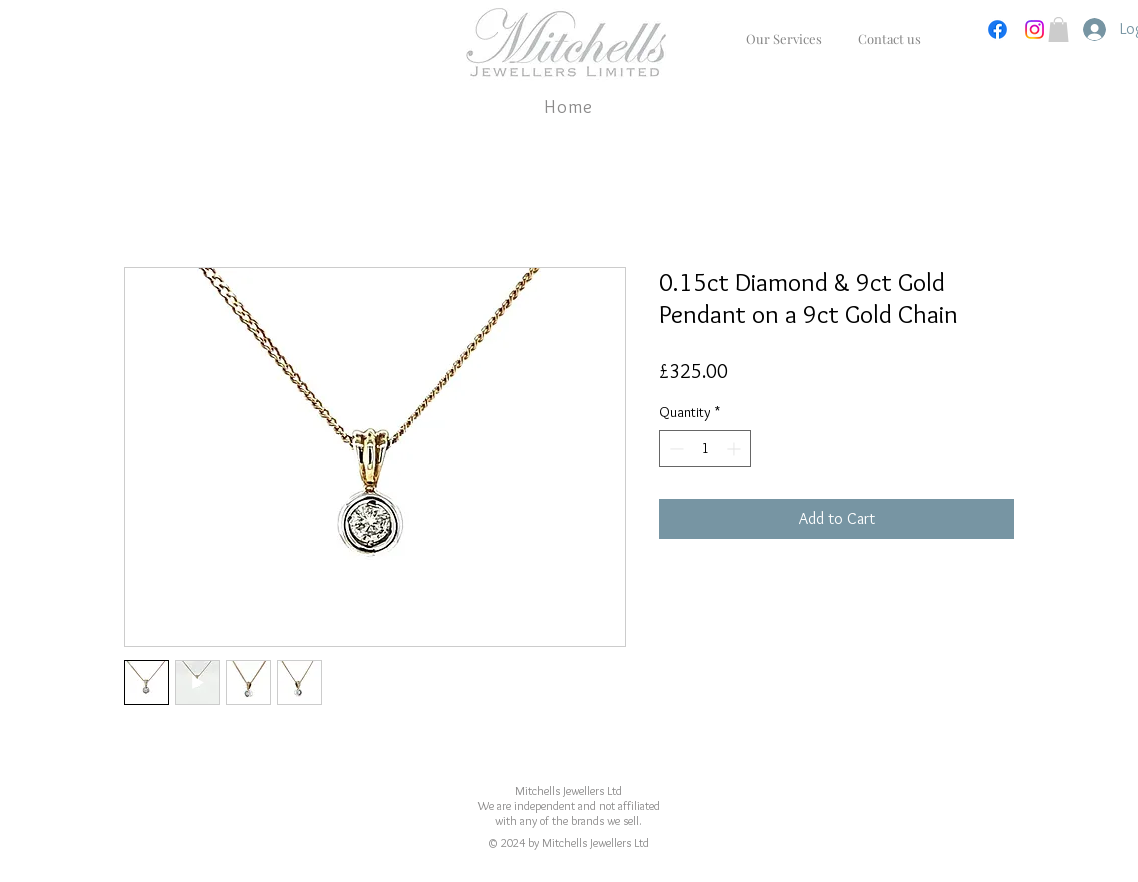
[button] (1058, 29)
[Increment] (735, 448)
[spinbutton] (705, 448)
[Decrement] (674, 448)
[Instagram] (1034, 29)
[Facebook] (997, 29)
